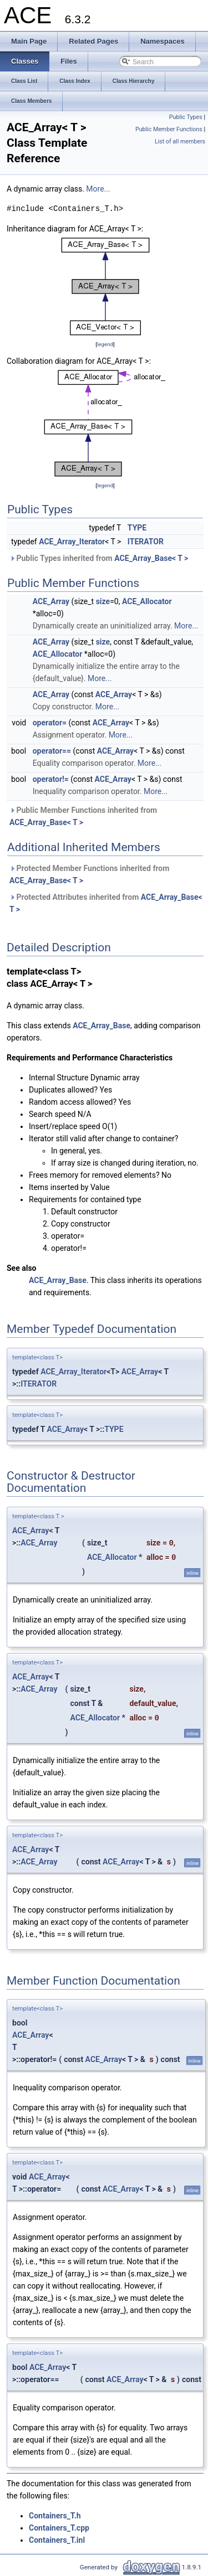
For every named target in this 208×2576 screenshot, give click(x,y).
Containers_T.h (55, 2515)
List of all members (180, 141)
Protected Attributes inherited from (105, 903)
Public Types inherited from (98, 558)
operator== (52, 750)
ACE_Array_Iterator (72, 541)
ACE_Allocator (147, 601)
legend (105, 344)
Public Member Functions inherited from (83, 816)
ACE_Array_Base (101, 1025)
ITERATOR (146, 541)
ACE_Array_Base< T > (151, 558)
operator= (50, 722)
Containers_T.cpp (59, 2527)
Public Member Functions (168, 129)
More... (98, 188)
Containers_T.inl (57, 2540)
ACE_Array (51, 601)
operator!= (51, 779)
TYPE (137, 527)
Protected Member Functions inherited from (89, 874)
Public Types (185, 117)
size (103, 601)
